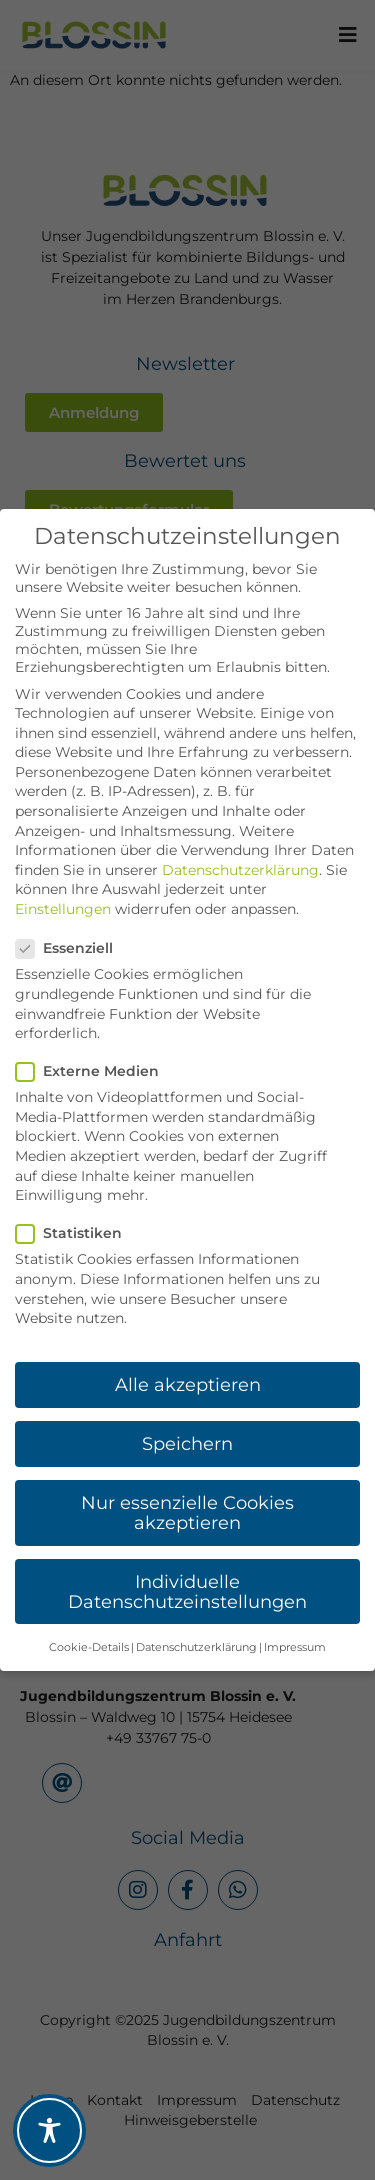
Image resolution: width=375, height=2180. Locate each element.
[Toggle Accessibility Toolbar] (49, 2130)
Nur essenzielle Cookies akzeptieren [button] (187, 1512)
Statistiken (75, 1233)
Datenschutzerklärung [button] (196, 1647)
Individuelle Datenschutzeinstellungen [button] (187, 1591)
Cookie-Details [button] (89, 1647)
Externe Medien (93, 1071)
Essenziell (70, 948)
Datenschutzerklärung (240, 870)
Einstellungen (63, 909)
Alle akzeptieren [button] (188, 1384)
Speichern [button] (187, 1443)
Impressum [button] (295, 1647)
